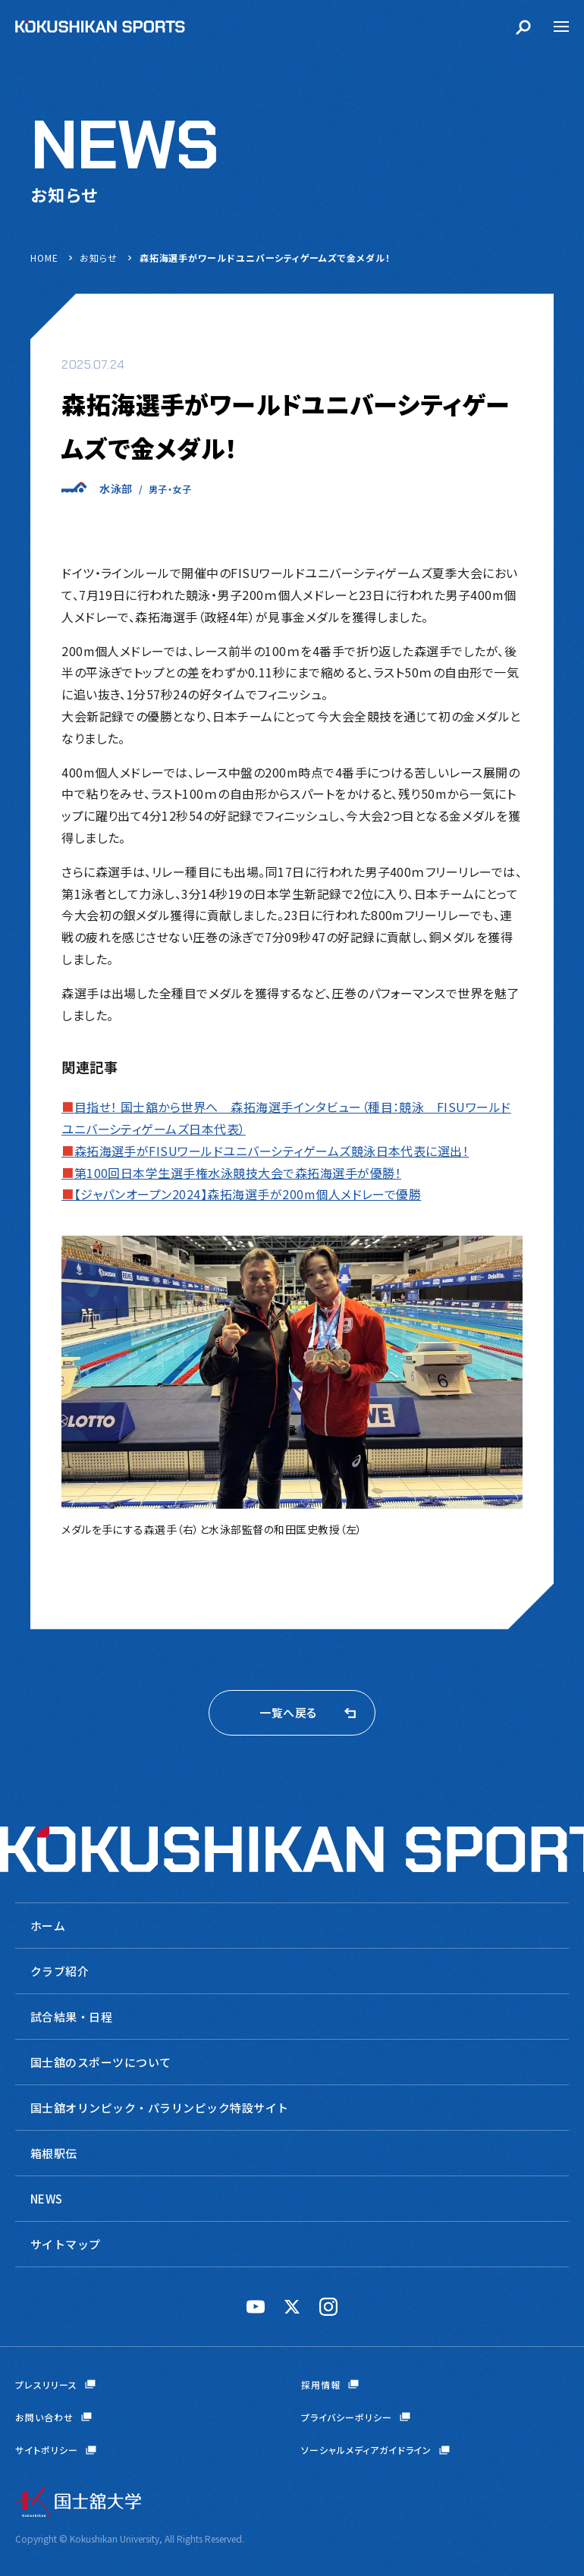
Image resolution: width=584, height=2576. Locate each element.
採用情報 (321, 2384)
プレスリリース (46, 2384)
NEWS (46, 2199)
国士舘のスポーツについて (100, 2062)
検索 (523, 26)
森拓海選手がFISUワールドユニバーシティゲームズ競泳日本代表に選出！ (265, 1151)
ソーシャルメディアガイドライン (366, 2449)
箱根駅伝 (53, 2153)
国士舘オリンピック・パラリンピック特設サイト (159, 2108)
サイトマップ (65, 2244)
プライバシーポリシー (346, 2417)
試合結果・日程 (71, 2017)
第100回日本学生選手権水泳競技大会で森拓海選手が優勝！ (231, 1173)
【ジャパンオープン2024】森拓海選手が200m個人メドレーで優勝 (241, 1194)
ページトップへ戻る (550, 2499)
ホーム (47, 1926)
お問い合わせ (44, 2417)
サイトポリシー (46, 2449)
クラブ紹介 (59, 1971)
